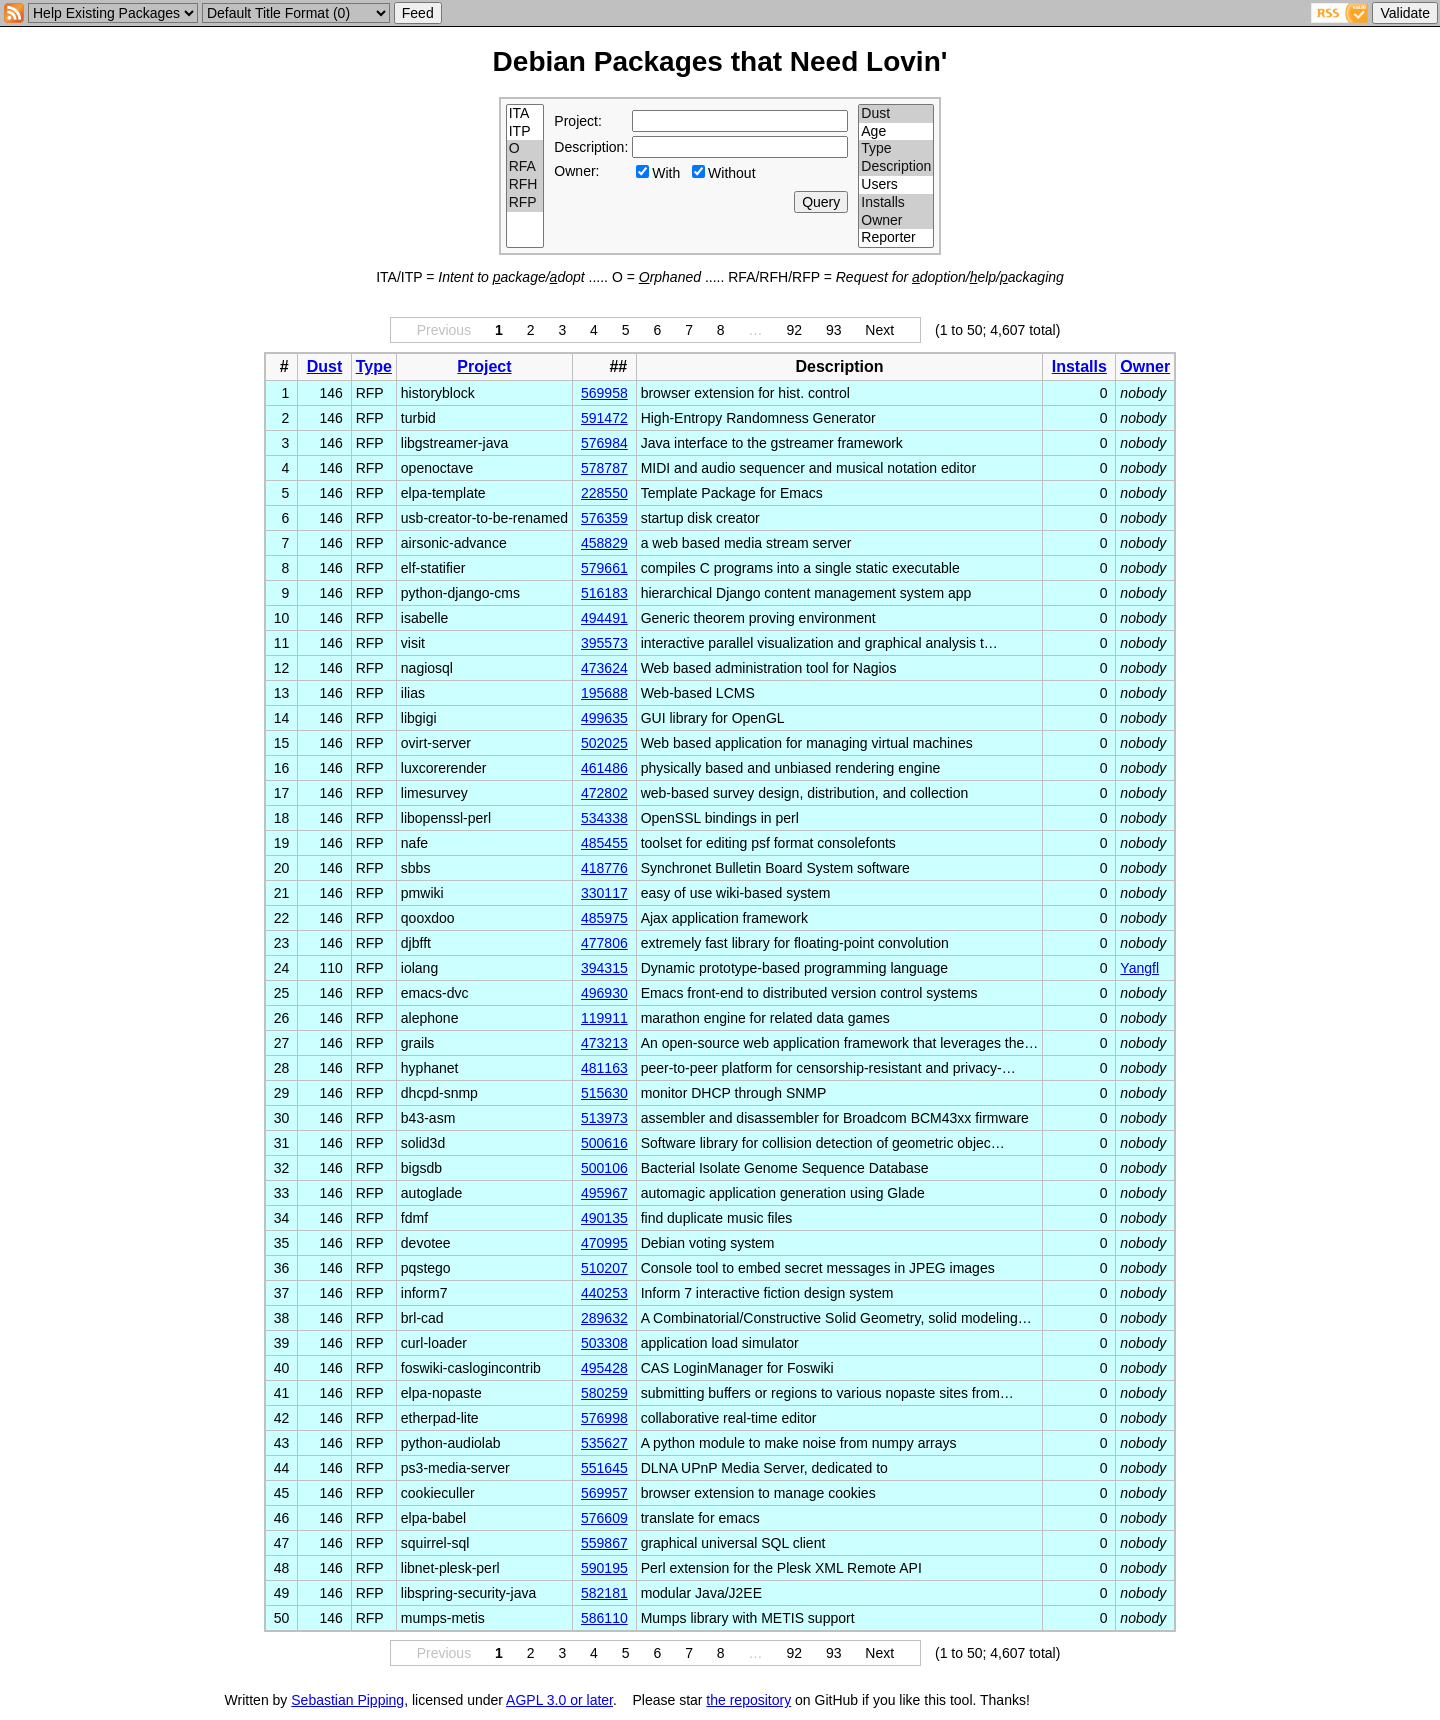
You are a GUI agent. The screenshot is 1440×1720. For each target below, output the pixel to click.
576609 (604, 1518)
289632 (604, 1318)
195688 (604, 693)
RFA (525, 167)
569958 (604, 393)
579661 (604, 568)
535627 (604, 1443)
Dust (896, 114)
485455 (604, 843)
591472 (604, 418)
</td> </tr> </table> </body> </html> (1130, 1700)
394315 (604, 968)
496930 (604, 993)
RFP (525, 203)
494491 (604, 618)
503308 (604, 1343)
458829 (604, 543)
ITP (525, 132)
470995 (604, 1243)
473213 (604, 1043)
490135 (604, 1218)
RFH (525, 185)
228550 (604, 493)
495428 (604, 1368)
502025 (604, 743)
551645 (604, 1468)
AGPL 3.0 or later (559, 1700)
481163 (604, 1068)
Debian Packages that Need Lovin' (720, 61)
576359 (604, 518)
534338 (604, 818)
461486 (604, 768)
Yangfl (1139, 968)
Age (896, 132)
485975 (604, 918)
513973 (604, 1118)
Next (879, 330)
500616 (604, 1143)
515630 (604, 1093)
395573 (604, 643)
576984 (604, 443)
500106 (604, 1168)
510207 (604, 1268)
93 (834, 330)
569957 (604, 1493)
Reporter (896, 238)
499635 (604, 718)
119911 (604, 1018)
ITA (525, 114)
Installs (896, 203)
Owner (896, 221)
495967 (604, 1193)
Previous (444, 330)
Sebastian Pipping (347, 1700)
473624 (604, 668)
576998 (604, 1418)
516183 (604, 593)
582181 (604, 1593)
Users (896, 185)
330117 (604, 893)
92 (794, 330)
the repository (748, 1700)
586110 (604, 1618)
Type (896, 149)
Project (484, 366)
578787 (604, 468)
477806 (604, 943)
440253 (604, 1293)
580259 (604, 1393)
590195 (604, 1568)
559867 (604, 1543)
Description (896, 167)
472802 (604, 793)
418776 (604, 868)
